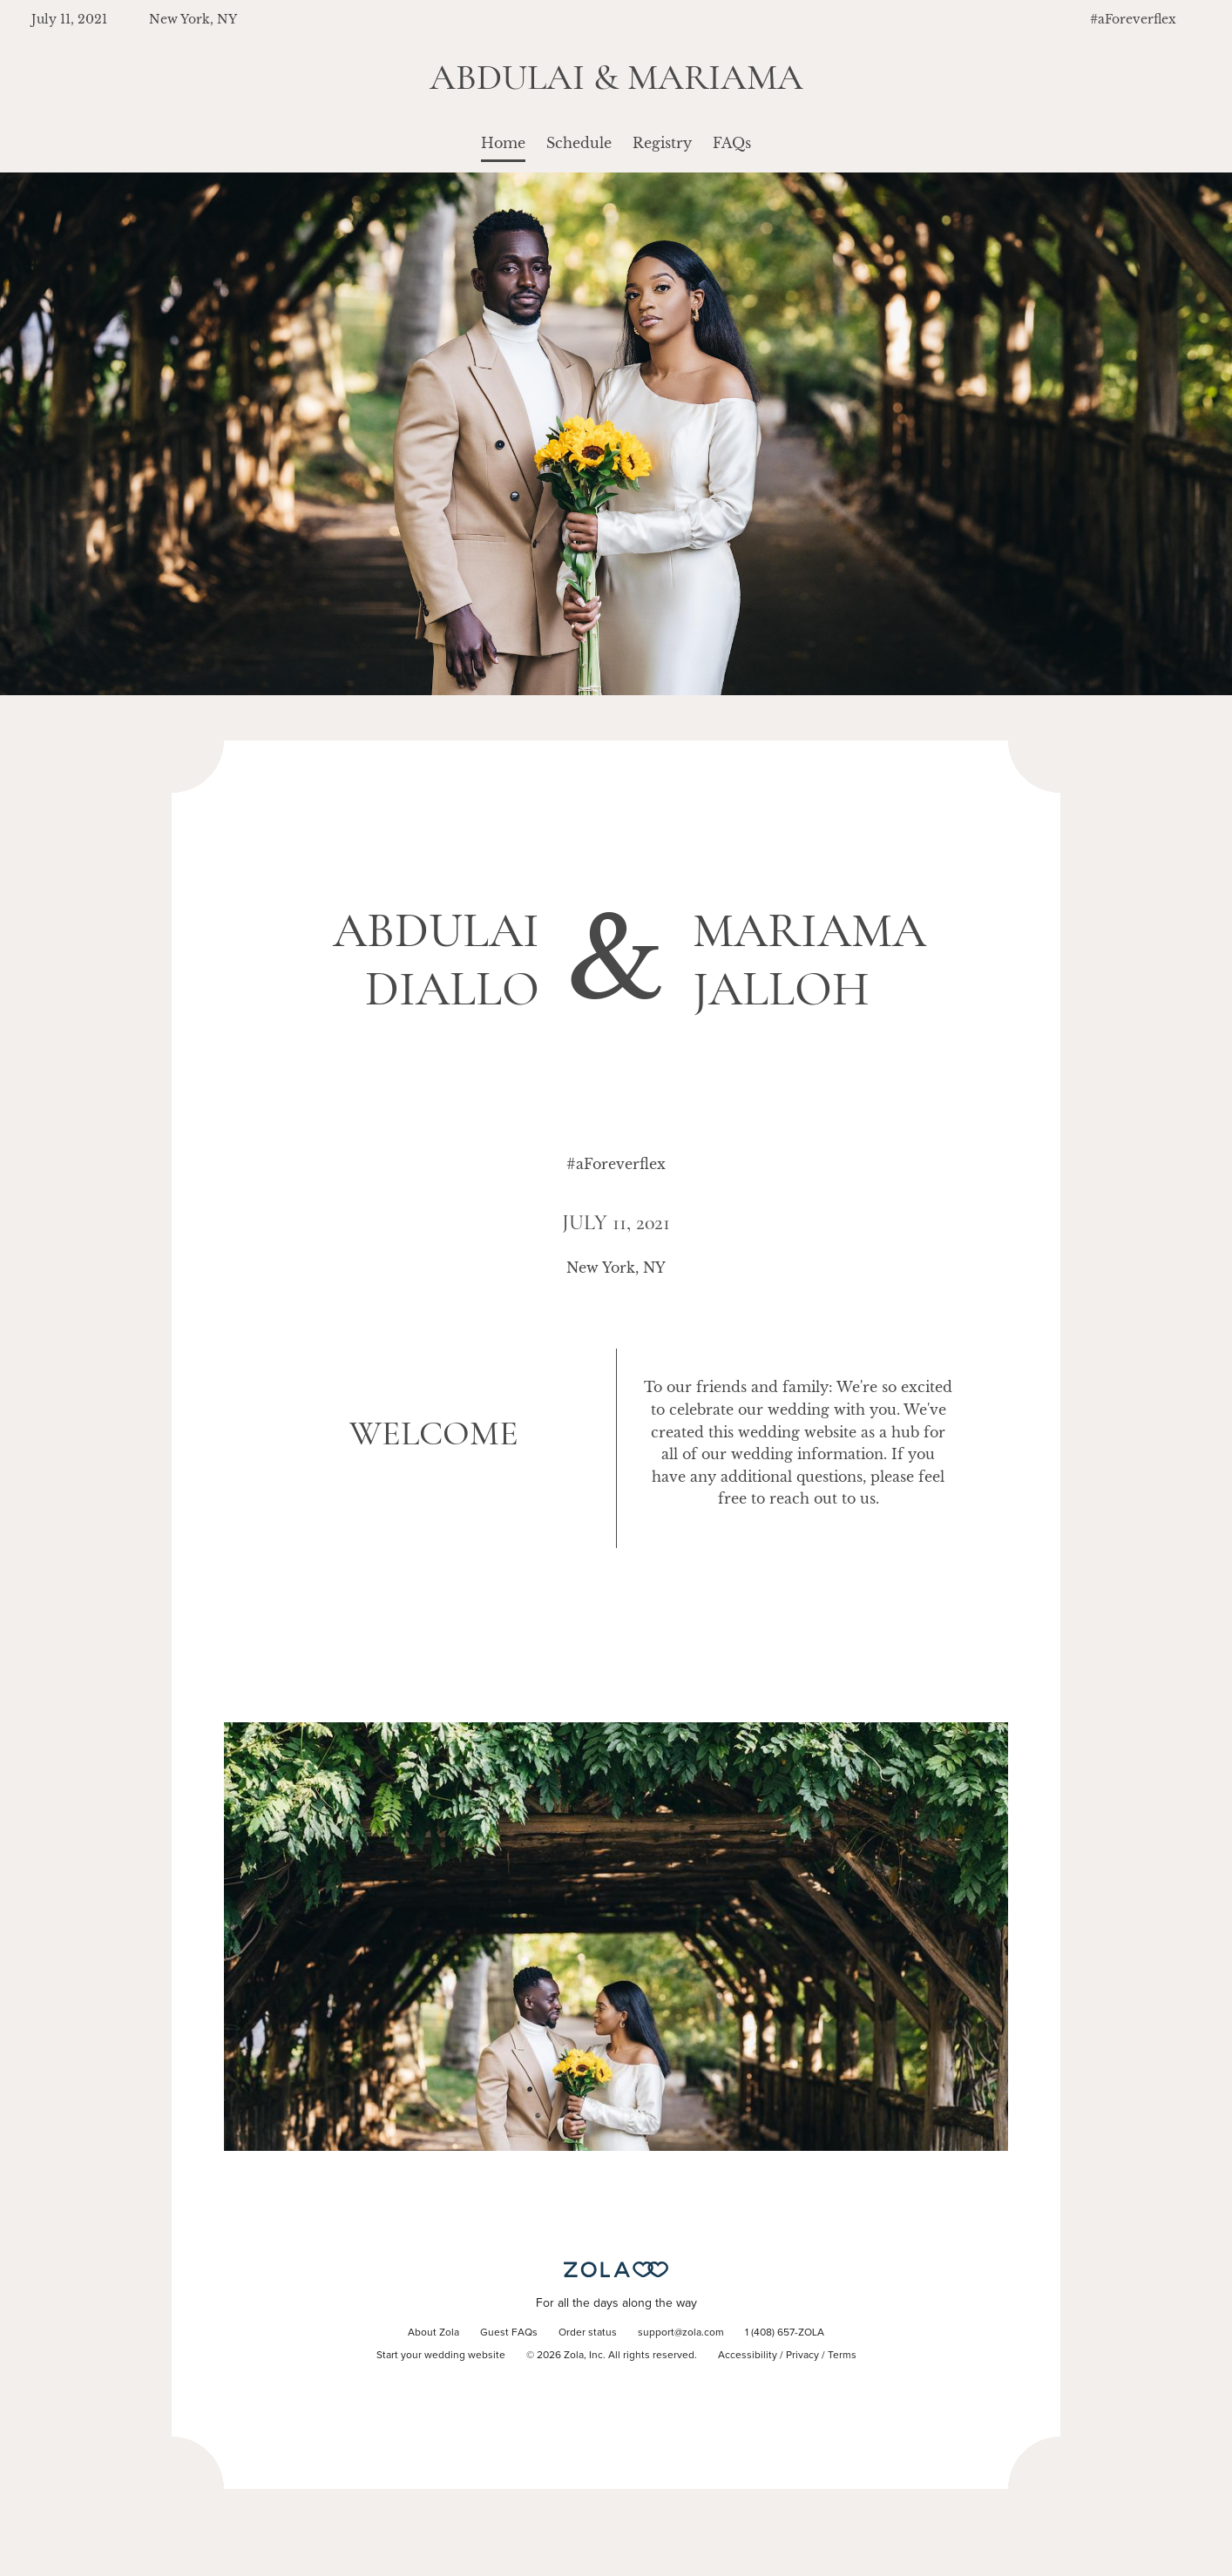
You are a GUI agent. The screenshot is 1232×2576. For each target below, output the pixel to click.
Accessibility (747, 2355)
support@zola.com (681, 2333)
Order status (587, 2333)
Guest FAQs (509, 2333)
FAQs (732, 143)
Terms (842, 2355)
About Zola (433, 2333)
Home (503, 143)
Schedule (579, 143)
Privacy (802, 2355)
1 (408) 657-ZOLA (784, 2333)
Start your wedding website (440, 2355)
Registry (662, 143)
